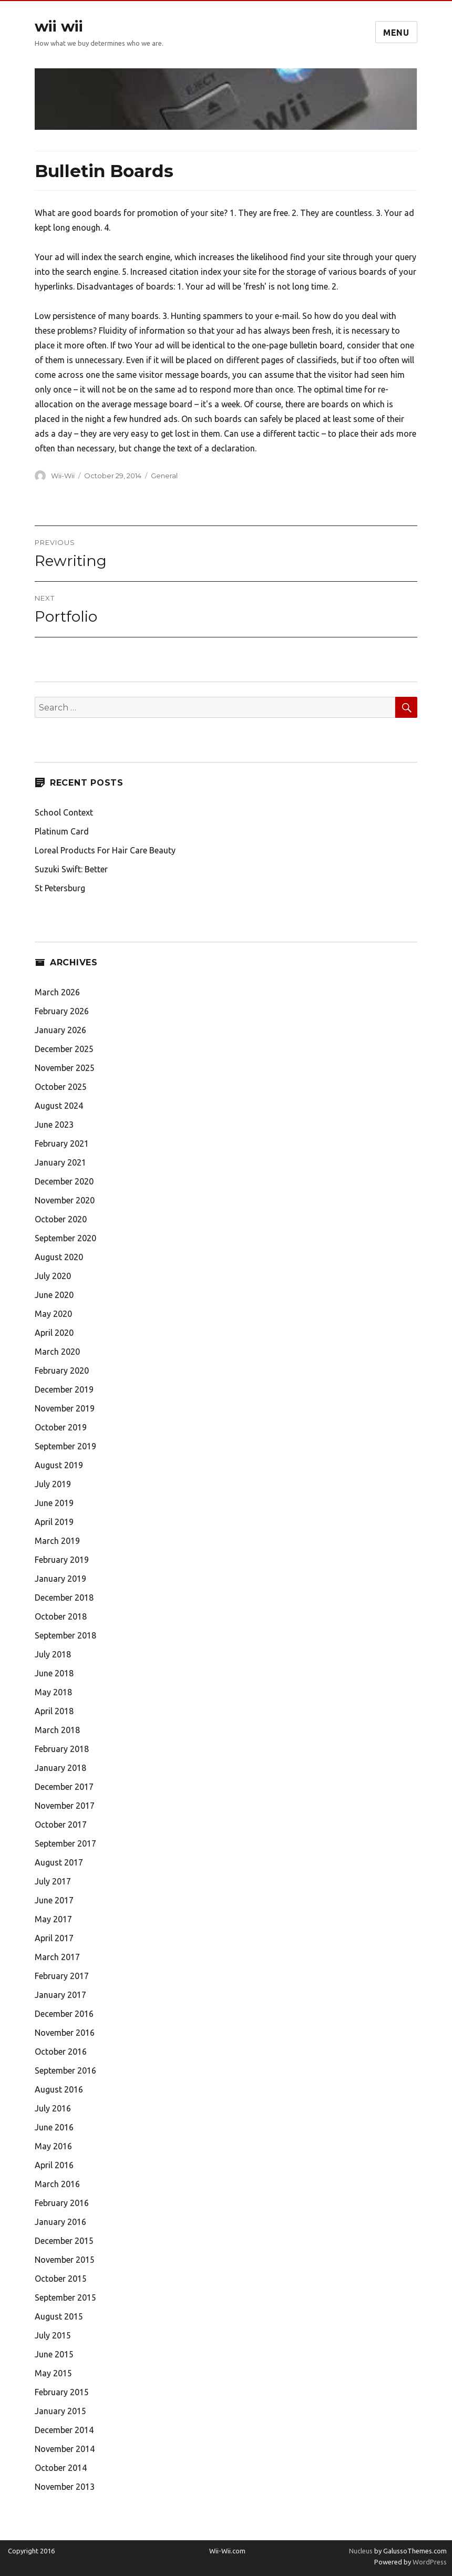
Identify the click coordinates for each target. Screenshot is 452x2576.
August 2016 (59, 2089)
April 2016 (54, 2165)
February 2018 (62, 1749)
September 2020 (65, 1238)
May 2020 (53, 1313)
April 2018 (54, 1711)
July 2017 (53, 1881)
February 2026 (62, 1011)
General (164, 475)
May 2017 (53, 1919)
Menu (396, 32)
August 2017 (59, 1862)
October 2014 (61, 2467)
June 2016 (54, 2127)
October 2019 (61, 1427)
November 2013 (65, 2486)
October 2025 (61, 1086)
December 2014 (64, 2430)
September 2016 (65, 2070)
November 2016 (65, 2032)
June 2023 (54, 1124)
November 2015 (65, 2259)
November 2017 (65, 1805)
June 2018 (54, 1673)
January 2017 (60, 1995)
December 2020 (64, 1181)
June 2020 (54, 1295)
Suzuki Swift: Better (71, 869)
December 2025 (64, 1049)
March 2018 (57, 1730)
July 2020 (53, 1276)
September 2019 (65, 1446)
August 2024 (59, 1105)
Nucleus (361, 2550)
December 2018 (64, 1597)
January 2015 (60, 2411)
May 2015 (53, 2373)
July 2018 (53, 1654)
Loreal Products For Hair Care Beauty (105, 850)
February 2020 (62, 1370)
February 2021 (62, 1143)
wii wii (59, 26)
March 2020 (57, 1351)
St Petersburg (60, 888)
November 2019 (65, 1408)
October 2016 (61, 2051)
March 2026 (57, 992)
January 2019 (60, 1578)
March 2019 (57, 1540)
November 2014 (65, 2449)
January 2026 (60, 1030)
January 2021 (60, 1162)
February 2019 (62, 1559)
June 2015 (54, 2354)
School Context (64, 812)
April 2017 (54, 1938)
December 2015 (64, 2240)
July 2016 (53, 2108)
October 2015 (61, 2278)
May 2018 (53, 1692)
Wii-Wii (63, 475)
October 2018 (61, 1616)
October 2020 (61, 1219)
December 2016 (64, 2013)
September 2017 (65, 1843)
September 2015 (65, 2297)
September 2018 (65, 1635)
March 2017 (57, 1957)
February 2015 (62, 2392)
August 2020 (59, 1257)
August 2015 (59, 2316)
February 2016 (62, 2203)
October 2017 (61, 1824)
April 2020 (54, 1332)
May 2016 (53, 2146)
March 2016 (57, 2184)
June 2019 (54, 1503)
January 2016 (60, 2222)
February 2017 (62, 1976)
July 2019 (53, 1484)
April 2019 (54, 1522)
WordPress (429, 2561)
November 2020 (65, 1200)
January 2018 (60, 1768)
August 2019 (59, 1465)
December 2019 (64, 1389)
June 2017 (54, 1900)
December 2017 (64, 1786)
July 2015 (53, 2335)
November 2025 (65, 1068)
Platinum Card (62, 831)
